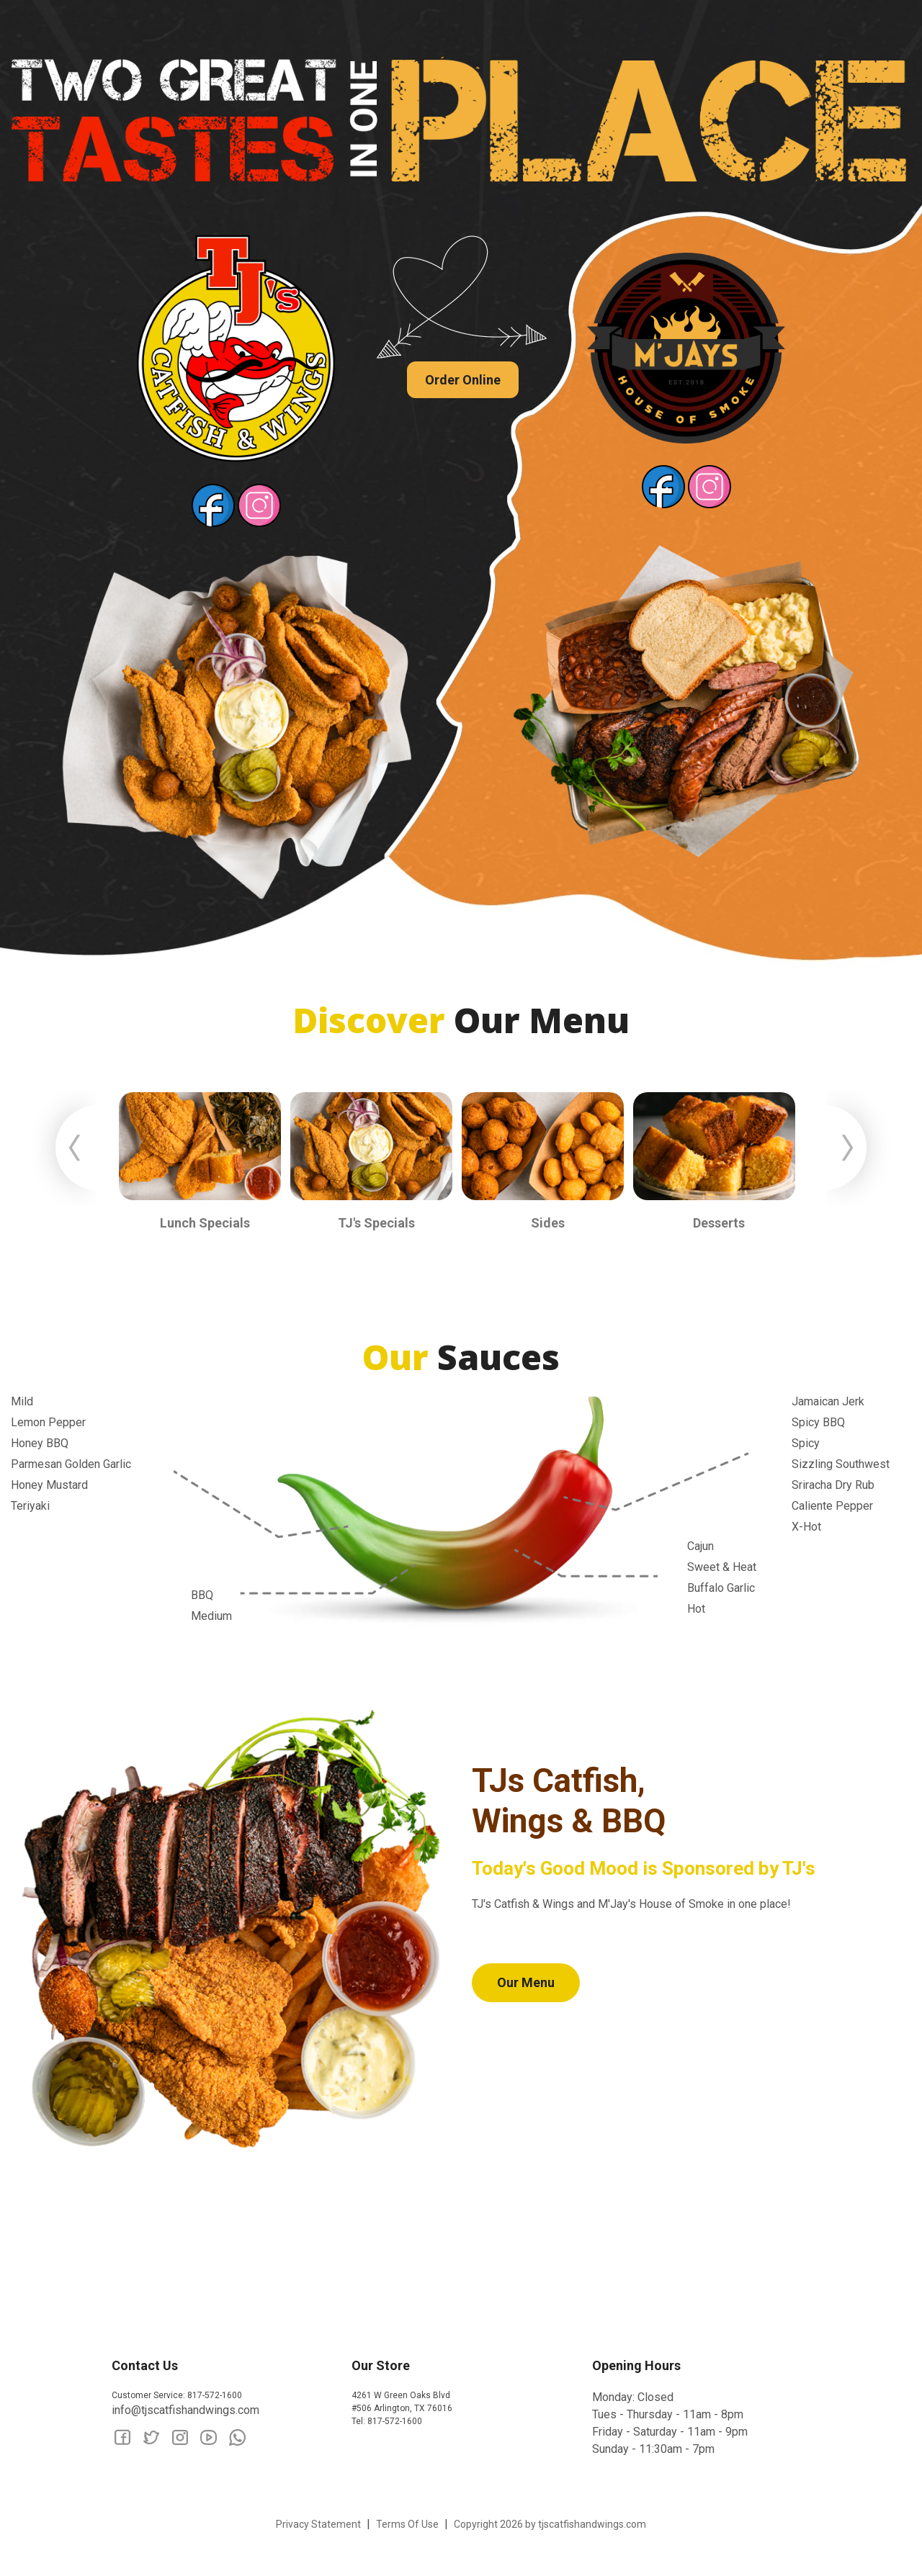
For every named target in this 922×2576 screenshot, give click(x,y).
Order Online (463, 379)
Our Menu (526, 1982)
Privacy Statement (318, 2524)
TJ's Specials (376, 1222)
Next (854, 1149)
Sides (548, 1222)
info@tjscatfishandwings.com (185, 2410)
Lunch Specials (205, 1222)
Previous (68, 1149)
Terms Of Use (407, 2524)
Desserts (719, 1222)
